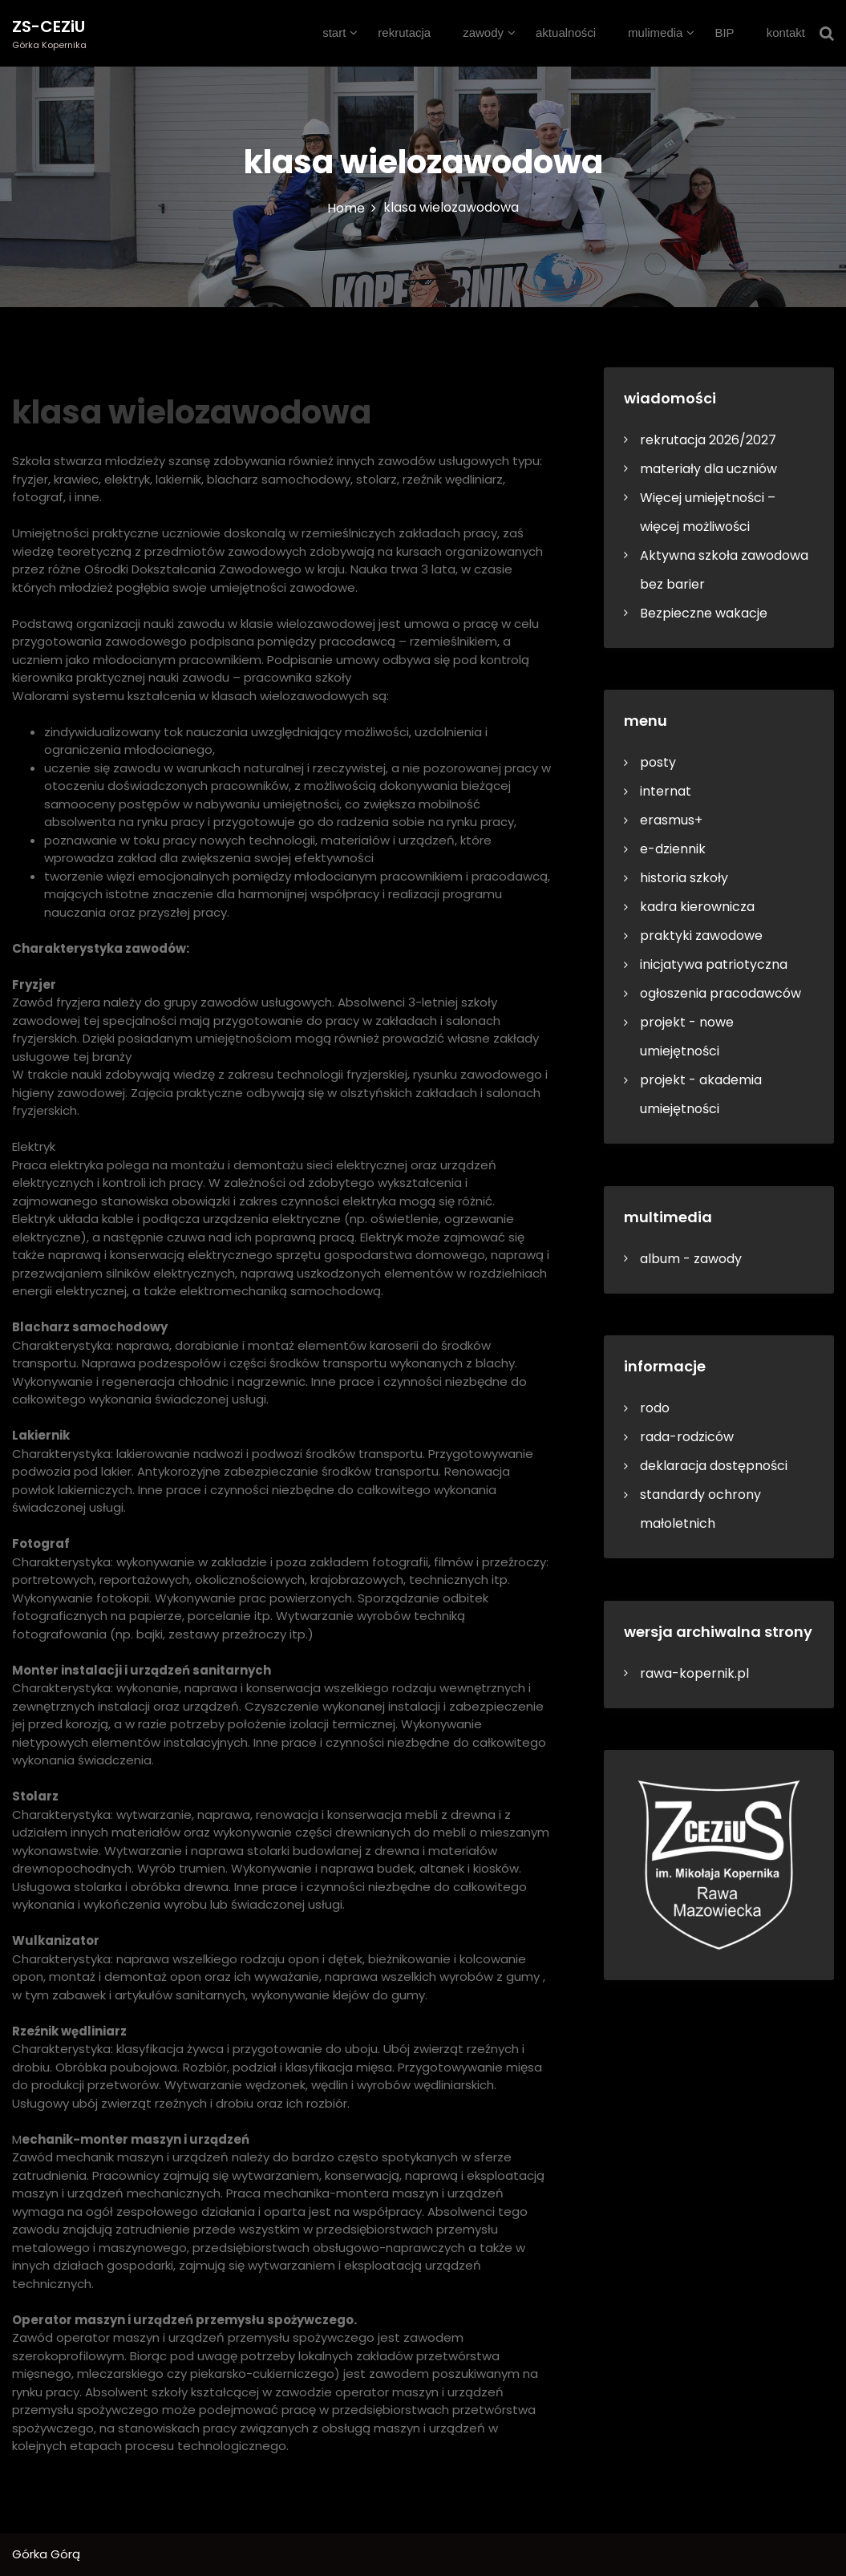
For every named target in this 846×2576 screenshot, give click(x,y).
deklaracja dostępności (713, 1465)
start (334, 32)
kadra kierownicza (697, 906)
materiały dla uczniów (708, 469)
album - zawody (691, 1259)
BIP (724, 32)
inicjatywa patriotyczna (713, 964)
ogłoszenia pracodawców (720, 993)
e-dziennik (673, 849)
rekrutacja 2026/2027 (708, 440)
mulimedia (655, 32)
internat (665, 791)
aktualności (566, 32)
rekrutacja (404, 32)
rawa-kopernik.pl (694, 1673)
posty (658, 762)
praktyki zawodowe (701, 935)
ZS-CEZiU (48, 26)
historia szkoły (684, 878)
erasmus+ (671, 820)
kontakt (786, 32)
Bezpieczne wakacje (703, 613)
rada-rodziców (687, 1437)
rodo (655, 1408)
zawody (483, 32)
